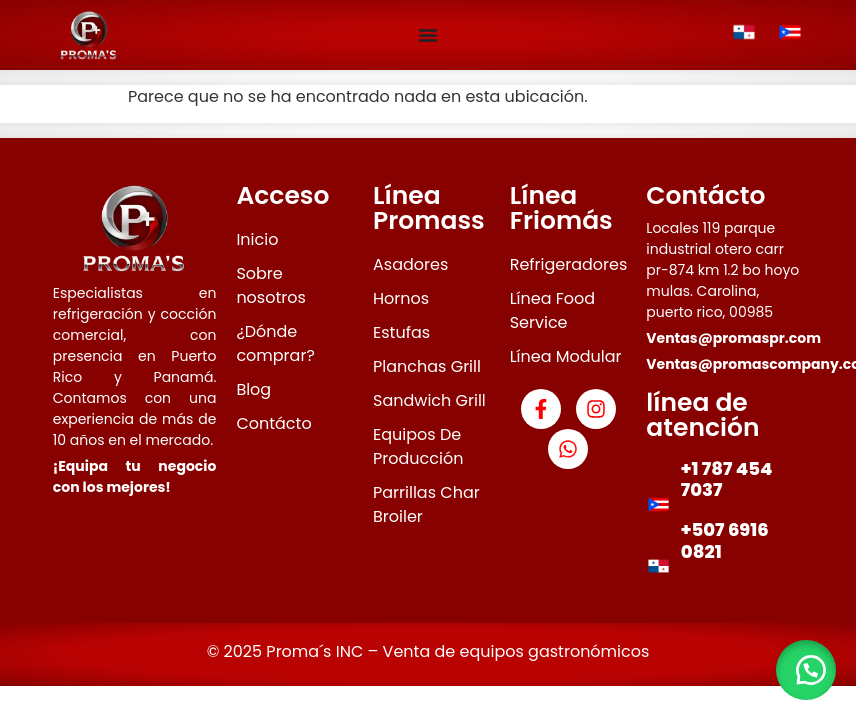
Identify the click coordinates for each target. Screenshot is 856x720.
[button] (806, 670)
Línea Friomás (561, 208)
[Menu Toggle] (428, 35)
